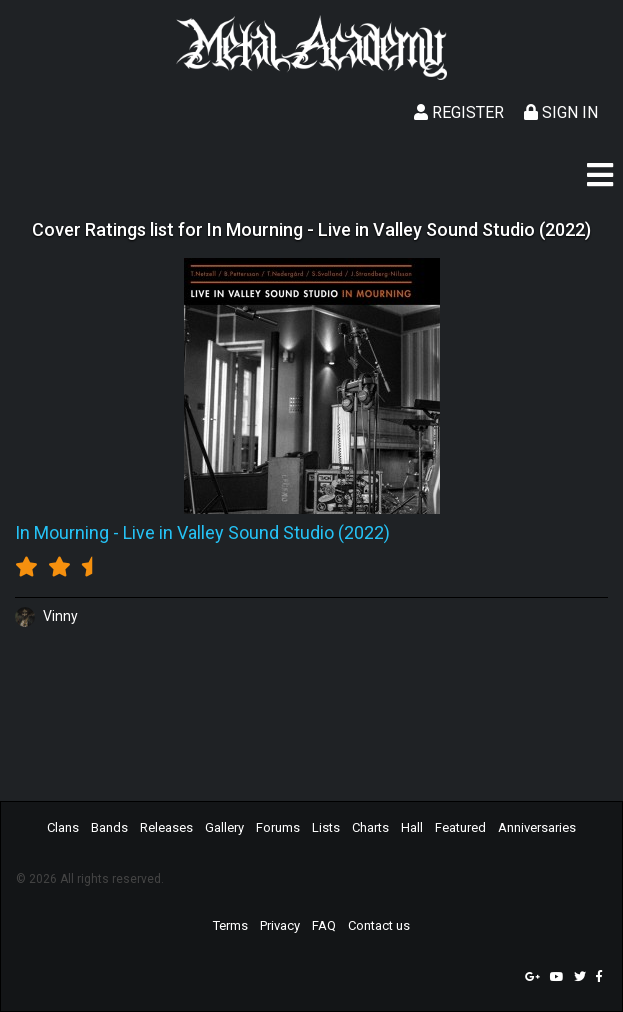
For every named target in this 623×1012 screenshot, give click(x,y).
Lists (326, 827)
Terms (230, 925)
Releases (166, 827)
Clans (63, 827)
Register (459, 112)
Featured (460, 827)
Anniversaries (537, 827)
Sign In (561, 112)
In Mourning (62, 532)
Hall (412, 827)
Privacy (280, 925)
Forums (278, 827)
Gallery (224, 827)
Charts (370, 827)
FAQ (324, 925)
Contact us (379, 925)
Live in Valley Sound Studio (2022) (256, 532)
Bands (109, 827)
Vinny (46, 616)
